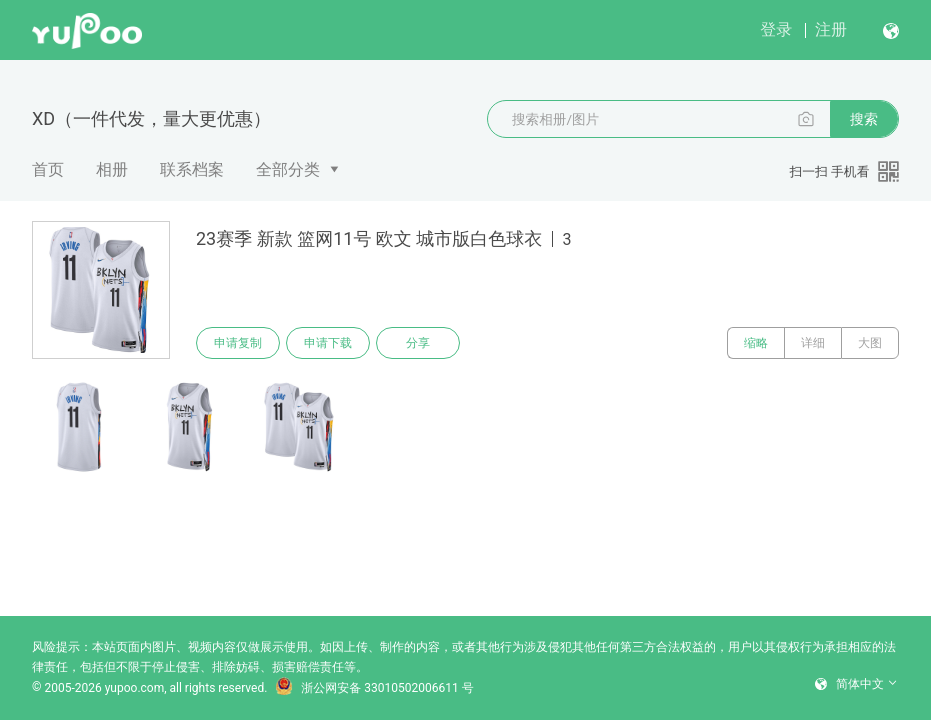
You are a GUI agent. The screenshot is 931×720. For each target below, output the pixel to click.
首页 (48, 169)
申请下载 (328, 343)
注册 (831, 29)
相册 (112, 169)
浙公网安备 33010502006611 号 (374, 688)
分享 (418, 343)
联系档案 (192, 169)
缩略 (756, 343)
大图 (870, 343)
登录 (776, 29)
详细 (813, 343)
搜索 (864, 119)
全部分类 (288, 169)
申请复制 (238, 343)
